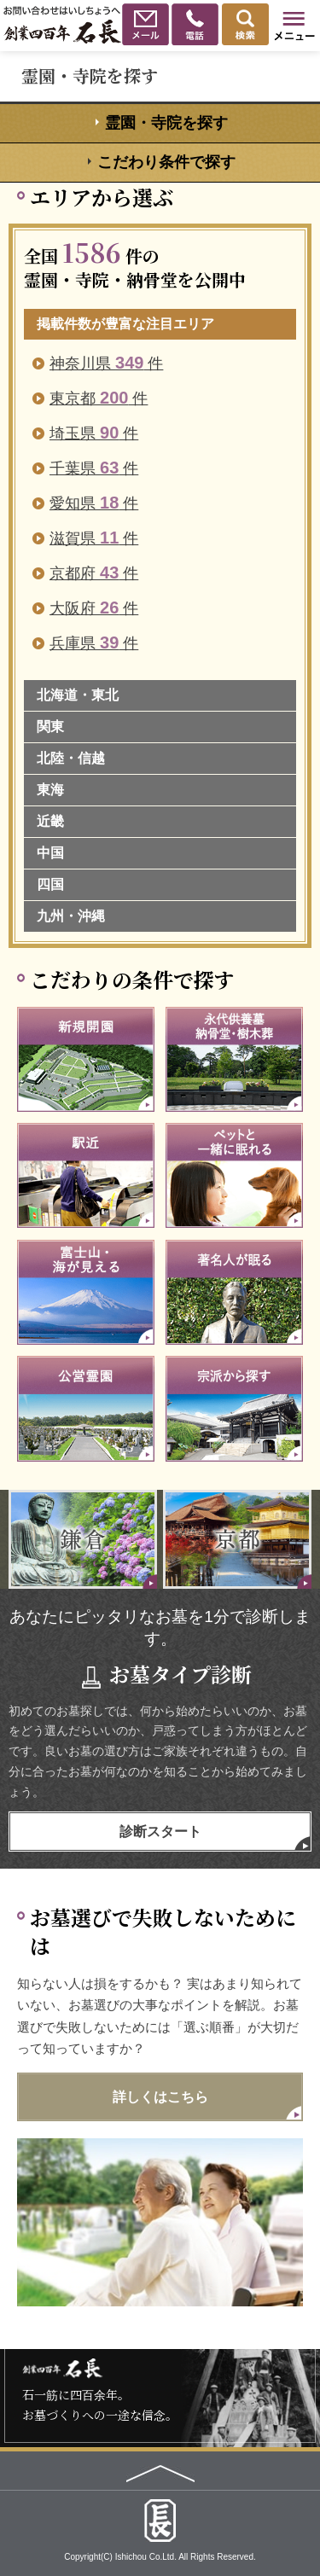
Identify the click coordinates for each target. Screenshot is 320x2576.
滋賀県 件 (93, 538)
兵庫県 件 (93, 643)
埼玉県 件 (93, 433)
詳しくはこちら (160, 2097)
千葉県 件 (93, 468)
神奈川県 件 (106, 363)
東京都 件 (98, 398)
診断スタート (160, 1831)
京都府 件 (93, 573)
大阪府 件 (93, 608)
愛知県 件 (93, 503)
